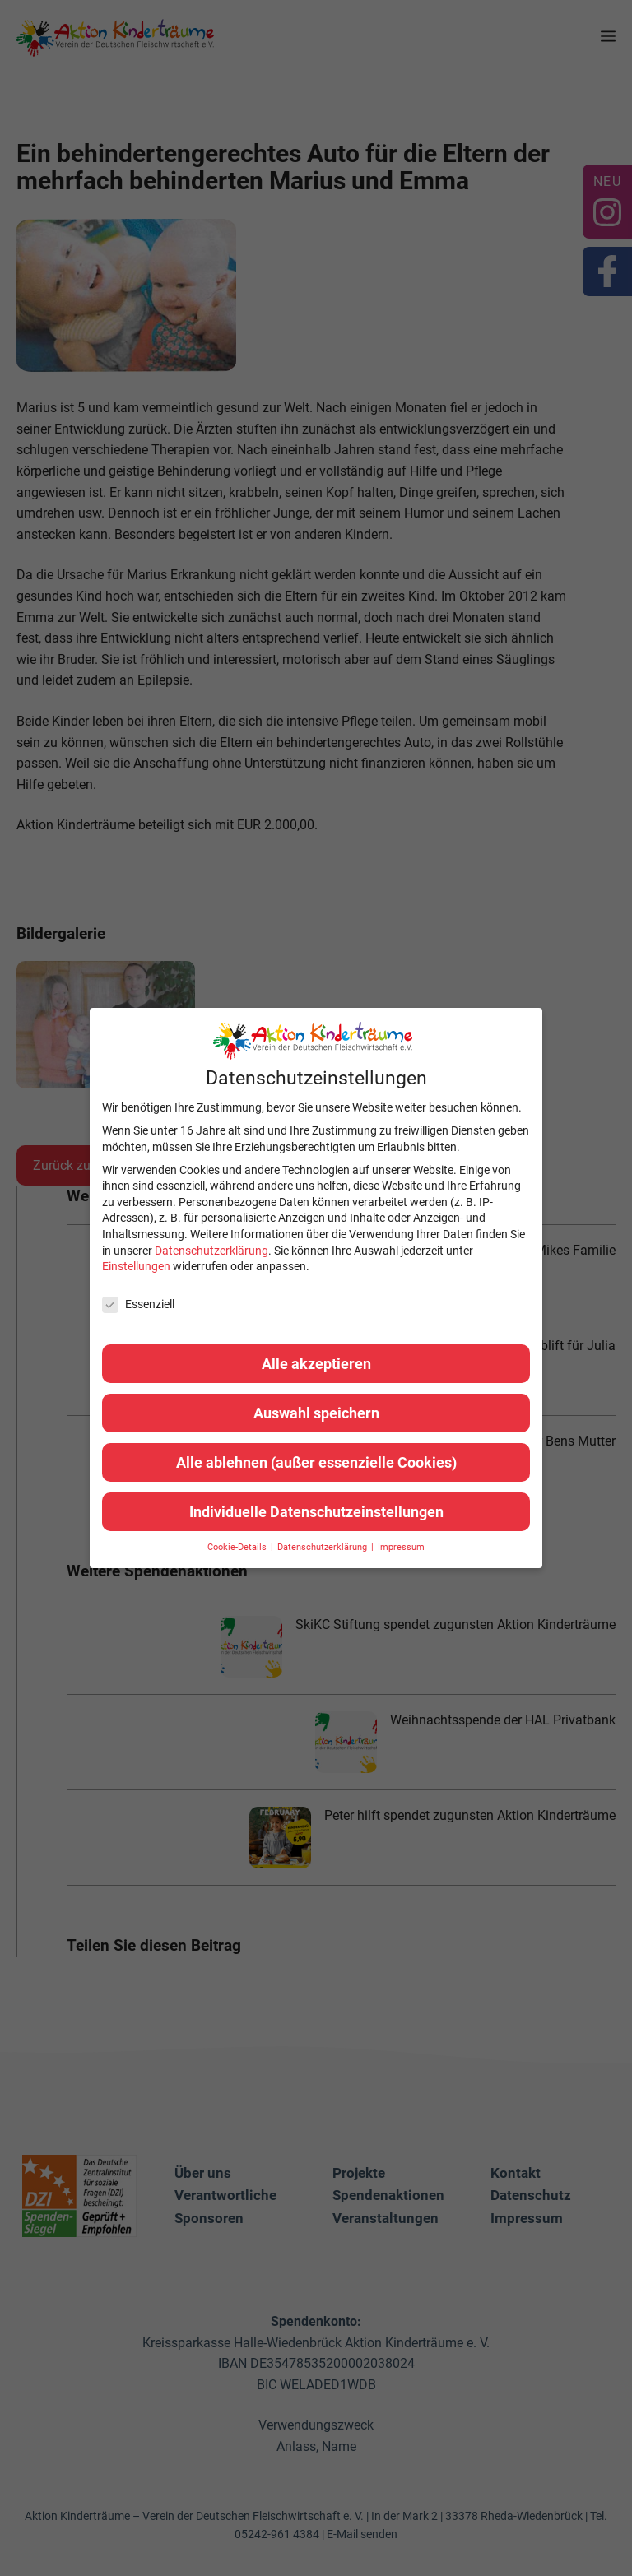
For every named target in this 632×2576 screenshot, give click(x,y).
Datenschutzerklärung (211, 1250)
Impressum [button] (401, 1547)
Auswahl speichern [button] (316, 1413)
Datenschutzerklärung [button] (323, 1547)
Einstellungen (136, 1266)
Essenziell (138, 1304)
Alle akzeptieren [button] (316, 1363)
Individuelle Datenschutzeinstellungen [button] (316, 1511)
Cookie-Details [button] (238, 1547)
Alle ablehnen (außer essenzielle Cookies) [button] (316, 1462)
